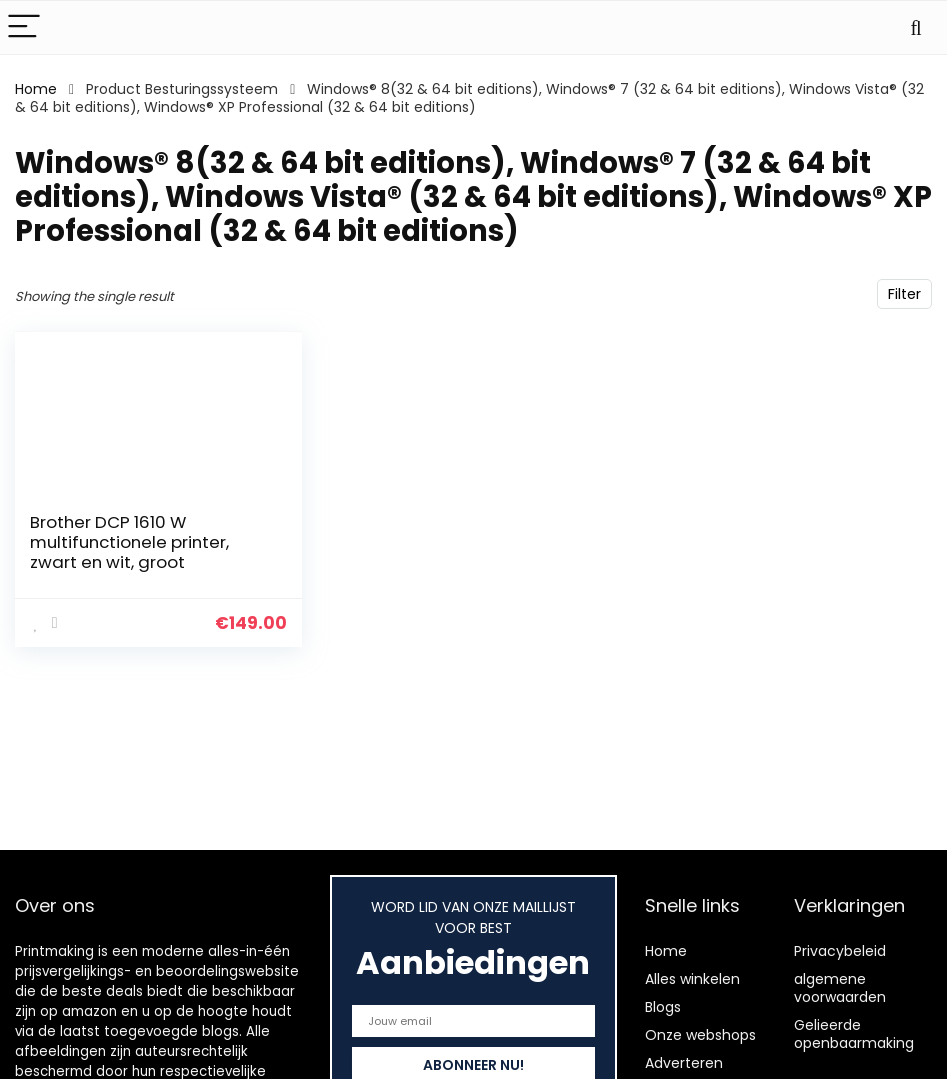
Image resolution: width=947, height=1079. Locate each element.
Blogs (663, 1007)
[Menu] (24, 27)
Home (36, 89)
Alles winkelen (692, 979)
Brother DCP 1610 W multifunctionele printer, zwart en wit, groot (129, 542)
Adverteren (684, 1063)
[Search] (916, 27)
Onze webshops (700, 1035)
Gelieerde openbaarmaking (854, 1034)
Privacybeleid (840, 951)
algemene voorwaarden (840, 988)
